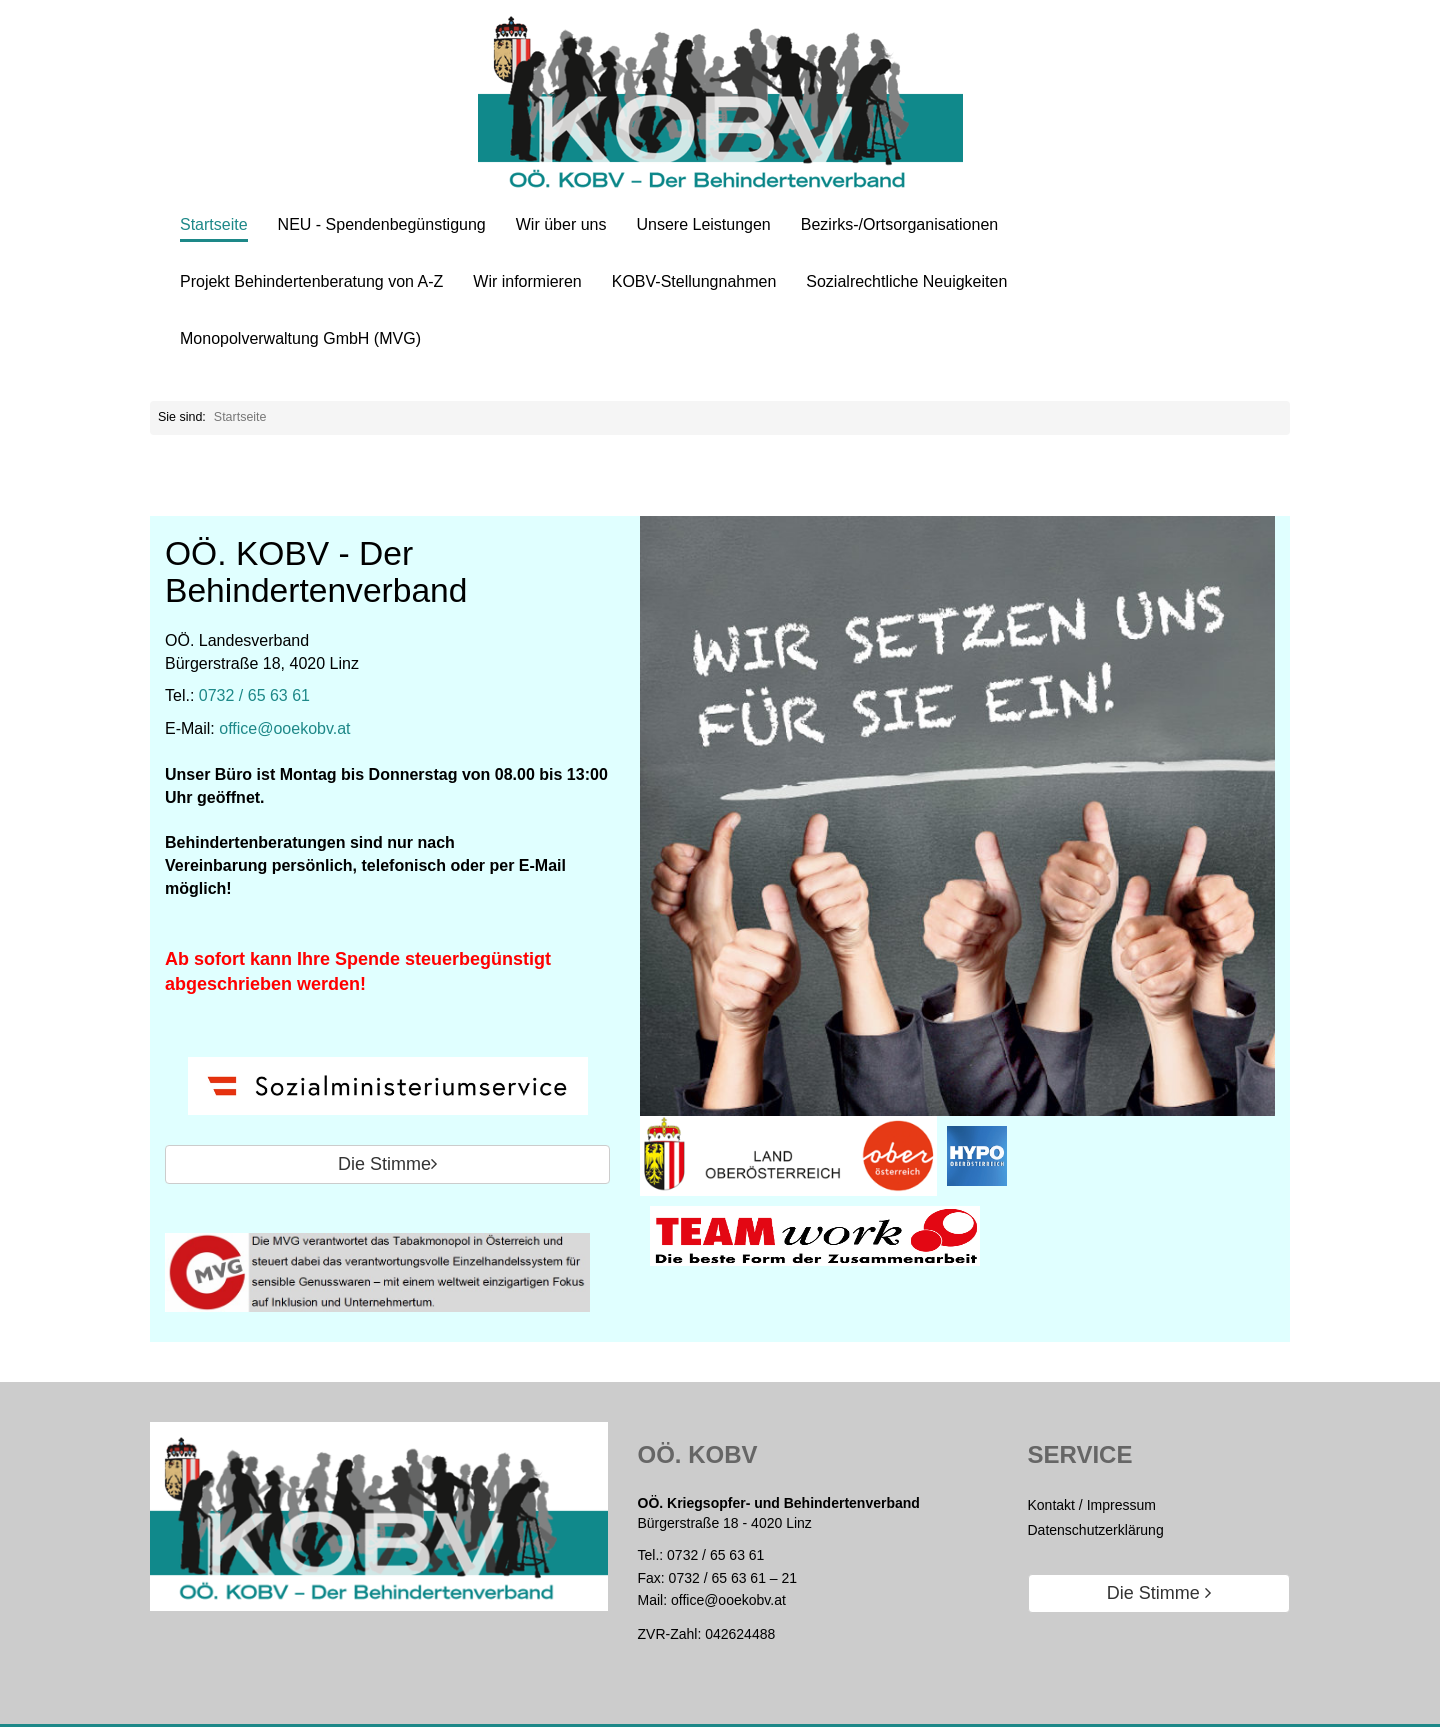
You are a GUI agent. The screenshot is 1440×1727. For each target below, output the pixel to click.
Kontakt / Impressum (1092, 1505)
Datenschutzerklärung (1096, 1530)
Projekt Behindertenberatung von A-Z (311, 281)
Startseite (214, 224)
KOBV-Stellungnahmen (694, 281)
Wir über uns (561, 224)
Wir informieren (527, 281)
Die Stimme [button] (387, 1164)
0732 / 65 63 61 (254, 695)
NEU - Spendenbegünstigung (382, 224)
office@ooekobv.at (284, 728)
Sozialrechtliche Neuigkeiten (906, 281)
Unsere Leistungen (703, 224)
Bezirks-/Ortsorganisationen (899, 224)
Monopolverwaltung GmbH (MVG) (300, 338)
